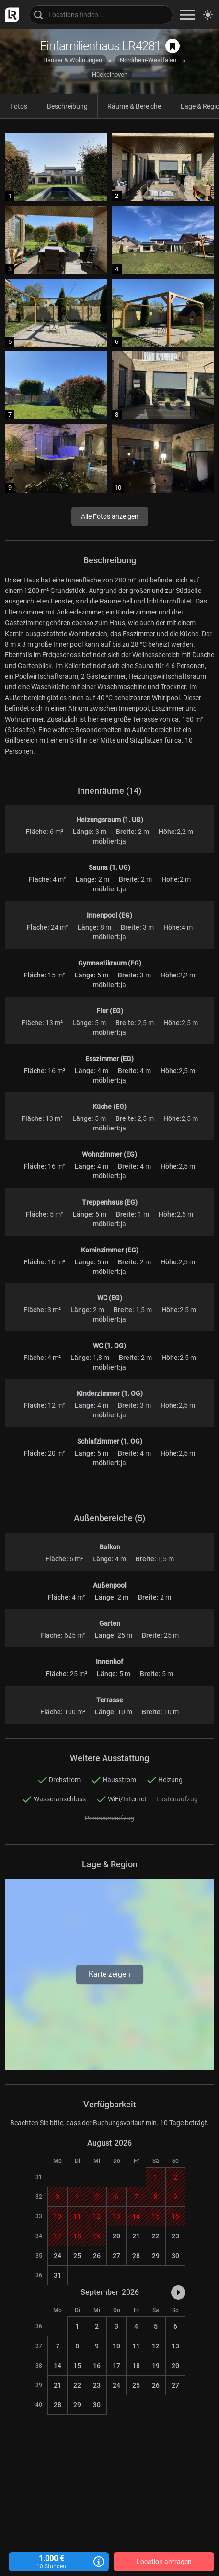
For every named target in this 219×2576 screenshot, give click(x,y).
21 (136, 2236)
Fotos (18, 106)
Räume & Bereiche (134, 106)
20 (116, 2236)
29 (156, 2255)
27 (116, 2255)
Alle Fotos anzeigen (109, 516)
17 (116, 2365)
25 (77, 2255)
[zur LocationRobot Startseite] (9, 14)
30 (175, 2255)
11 (136, 2346)
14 (57, 2365)
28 (136, 2255)
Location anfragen (164, 2561)
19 (156, 2365)
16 (97, 2365)
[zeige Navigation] (187, 14)
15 (77, 2365)
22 (156, 2236)
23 (175, 2236)
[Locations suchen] (101, 14)
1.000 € (58, 2562)
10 (116, 2346)
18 (136, 2365)
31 (57, 2275)
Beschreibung (67, 106)
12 (156, 2346)
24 (57, 2255)
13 (175, 2346)
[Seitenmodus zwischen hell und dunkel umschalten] (208, 15)
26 (97, 2255)
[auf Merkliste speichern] (172, 46)
